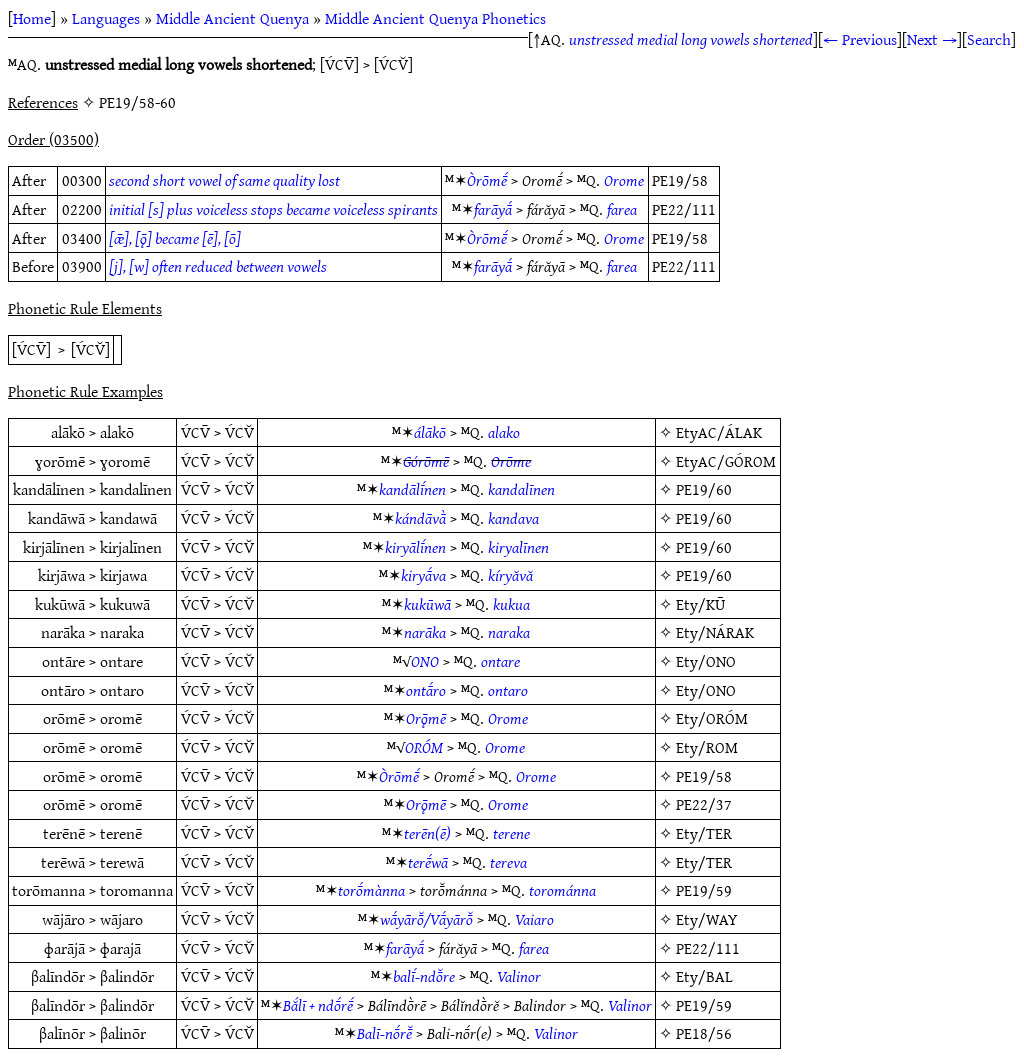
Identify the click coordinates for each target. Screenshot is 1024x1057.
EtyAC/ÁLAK (719, 432)
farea (622, 209)
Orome (624, 180)
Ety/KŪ (700, 604)
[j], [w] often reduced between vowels (218, 266)
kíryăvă (510, 575)
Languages (106, 18)
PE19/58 (704, 776)
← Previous (860, 39)
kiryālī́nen (415, 547)
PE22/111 (708, 948)
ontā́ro (426, 690)
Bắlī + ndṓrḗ (318, 1005)
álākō (430, 432)
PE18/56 (704, 1033)
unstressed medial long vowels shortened (691, 39)
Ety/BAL (704, 976)
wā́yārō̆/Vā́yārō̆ (426, 919)
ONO (425, 661)
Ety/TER (704, 833)
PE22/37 (704, 804)
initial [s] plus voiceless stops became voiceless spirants (273, 209)
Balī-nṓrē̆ (384, 1033)
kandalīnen (521, 489)
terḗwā (428, 862)
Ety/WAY (707, 919)
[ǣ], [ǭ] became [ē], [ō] (175, 238)
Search (989, 39)
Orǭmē (426, 718)
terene (511, 833)
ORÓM (424, 747)
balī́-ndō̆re (424, 976)
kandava (513, 518)
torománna (562, 890)
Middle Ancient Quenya (232, 18)
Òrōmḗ (487, 180)
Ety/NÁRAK (715, 632)
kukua (511, 604)
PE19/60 (704, 489)
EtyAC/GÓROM (726, 461)
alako (504, 432)
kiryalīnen (518, 547)
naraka (509, 632)
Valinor (519, 976)
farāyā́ (493, 209)
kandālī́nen (412, 489)
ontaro (508, 690)
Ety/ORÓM (712, 718)
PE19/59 (704, 890)
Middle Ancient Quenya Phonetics (435, 18)
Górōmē (426, 461)
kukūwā (427, 604)
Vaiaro (534, 919)
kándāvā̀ (420, 518)
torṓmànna (371, 890)
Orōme (511, 461)
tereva (508, 862)
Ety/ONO (706, 661)
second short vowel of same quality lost (224, 180)
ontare (500, 661)
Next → (932, 39)
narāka (425, 632)
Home (32, 18)
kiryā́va (423, 575)
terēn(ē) (427, 833)
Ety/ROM (707, 747)
